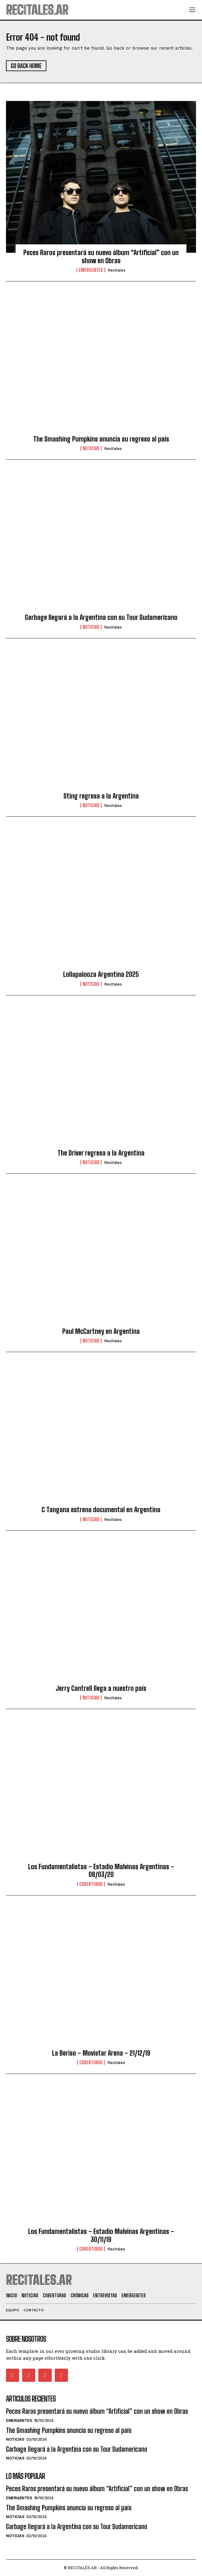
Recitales (116, 270)
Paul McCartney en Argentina (101, 1331)
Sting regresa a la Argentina (101, 796)
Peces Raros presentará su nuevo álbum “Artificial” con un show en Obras (101, 256)
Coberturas (91, 1884)
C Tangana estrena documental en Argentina (101, 1510)
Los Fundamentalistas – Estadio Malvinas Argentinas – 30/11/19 (101, 2235)
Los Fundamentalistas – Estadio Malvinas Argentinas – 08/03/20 (101, 1870)
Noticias (91, 448)
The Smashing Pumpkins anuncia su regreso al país (101, 439)
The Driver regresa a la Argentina (101, 1153)
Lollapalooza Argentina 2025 (101, 974)
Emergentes (91, 270)
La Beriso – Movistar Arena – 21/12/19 (101, 2053)
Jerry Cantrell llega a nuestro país (101, 1688)
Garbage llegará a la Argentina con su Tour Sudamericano (101, 617)
